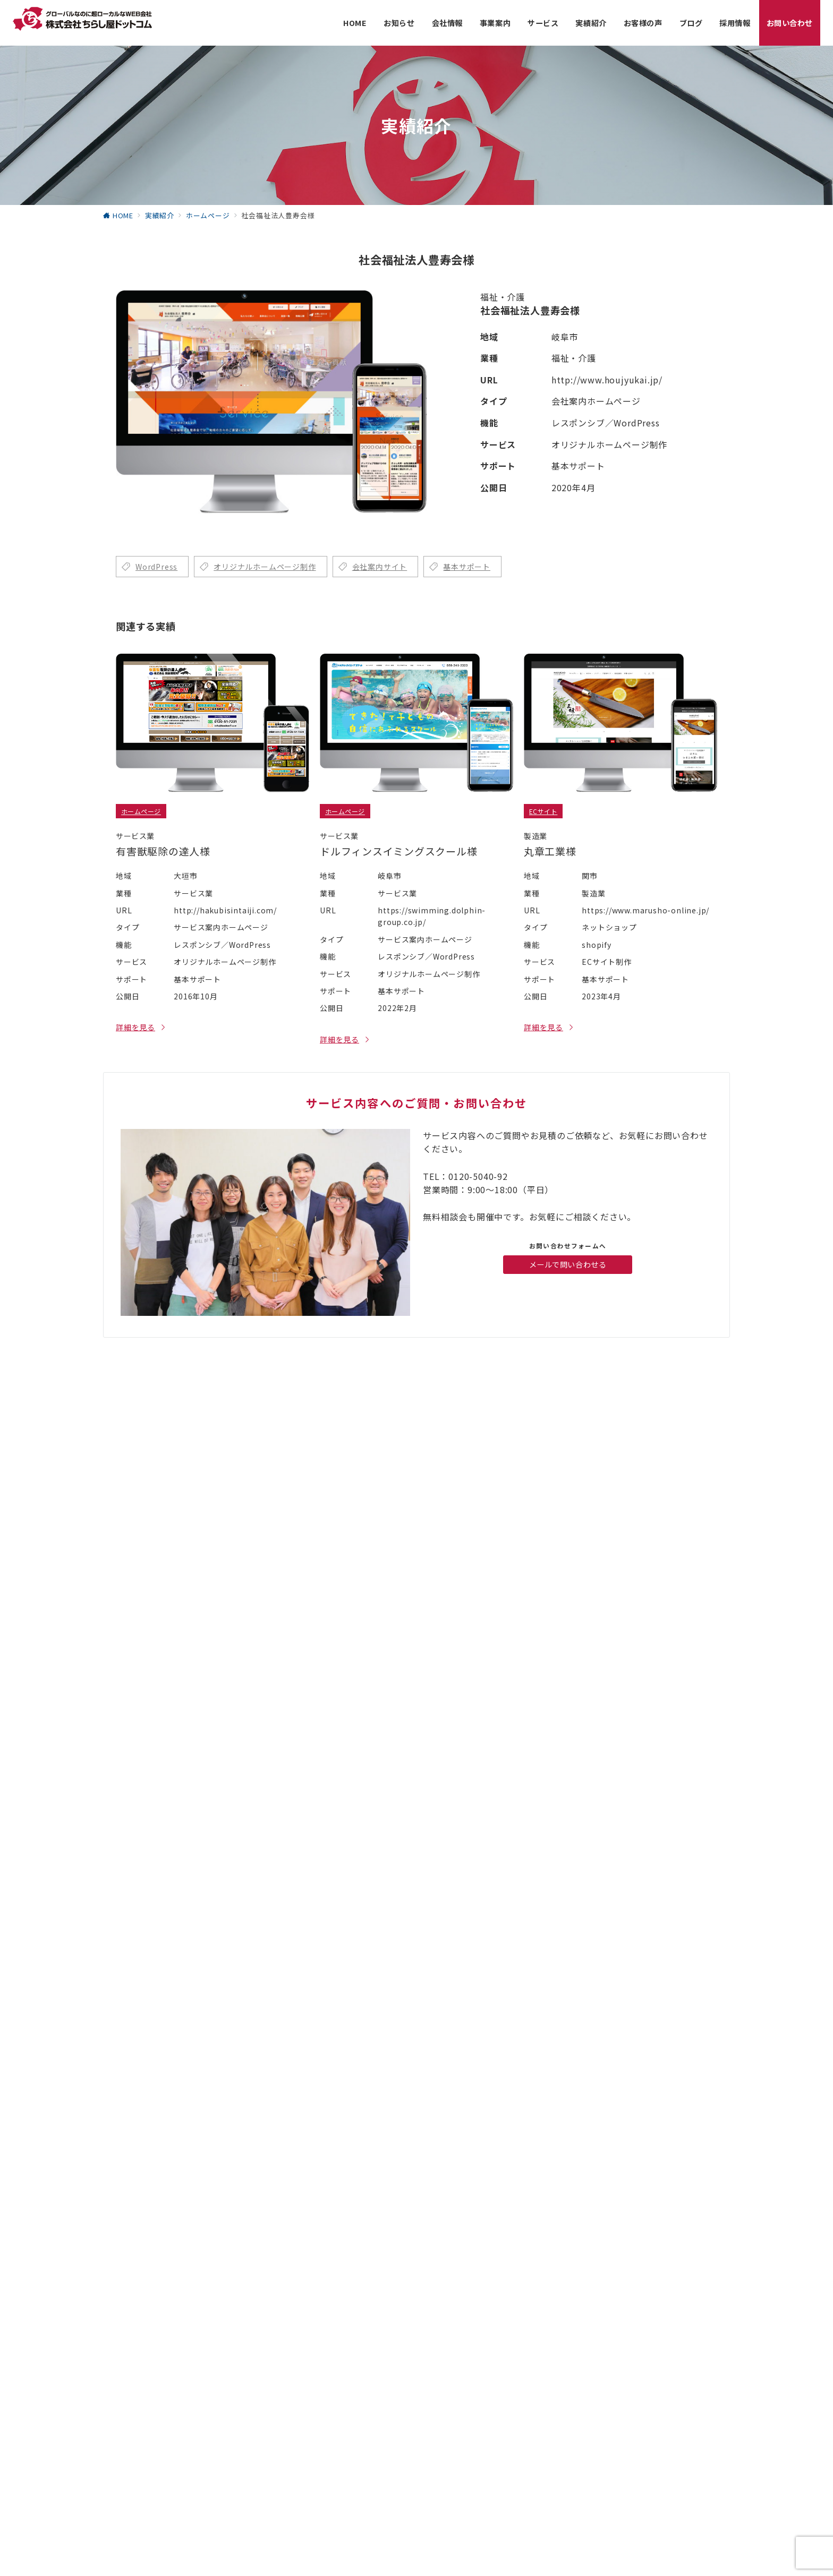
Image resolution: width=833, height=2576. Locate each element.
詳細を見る (135, 1027)
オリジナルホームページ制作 (265, 566)
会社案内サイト (379, 566)
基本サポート (466, 566)
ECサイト (543, 811)
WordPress (156, 566)
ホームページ (141, 811)
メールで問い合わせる (568, 1264)
